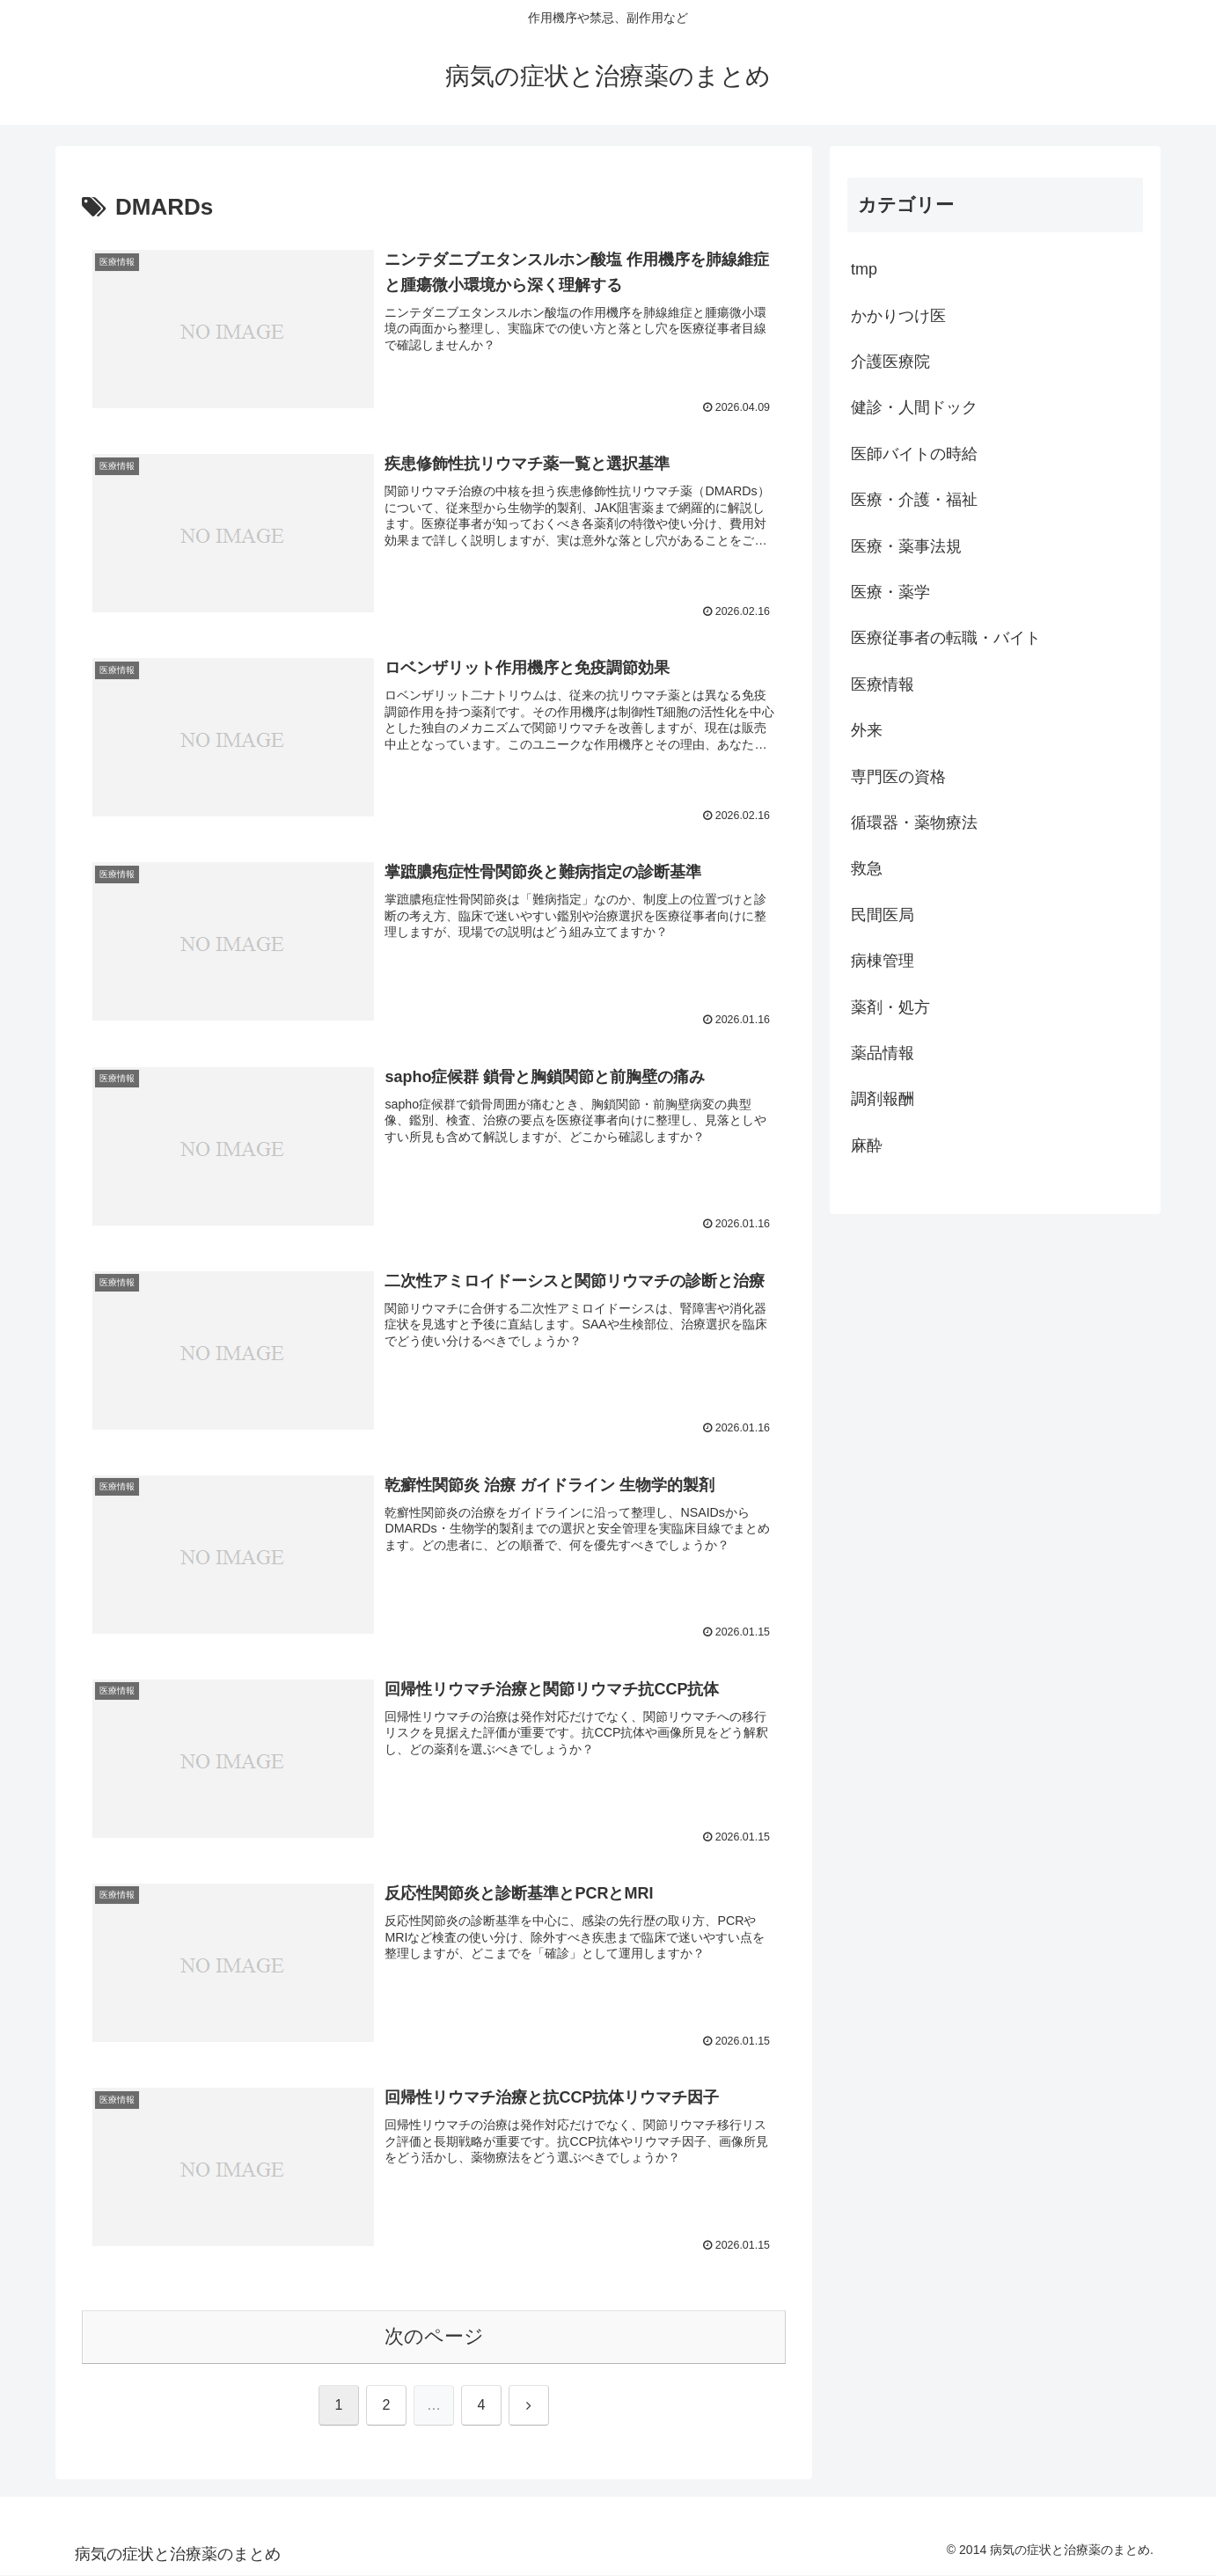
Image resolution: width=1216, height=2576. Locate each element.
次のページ (434, 2337)
